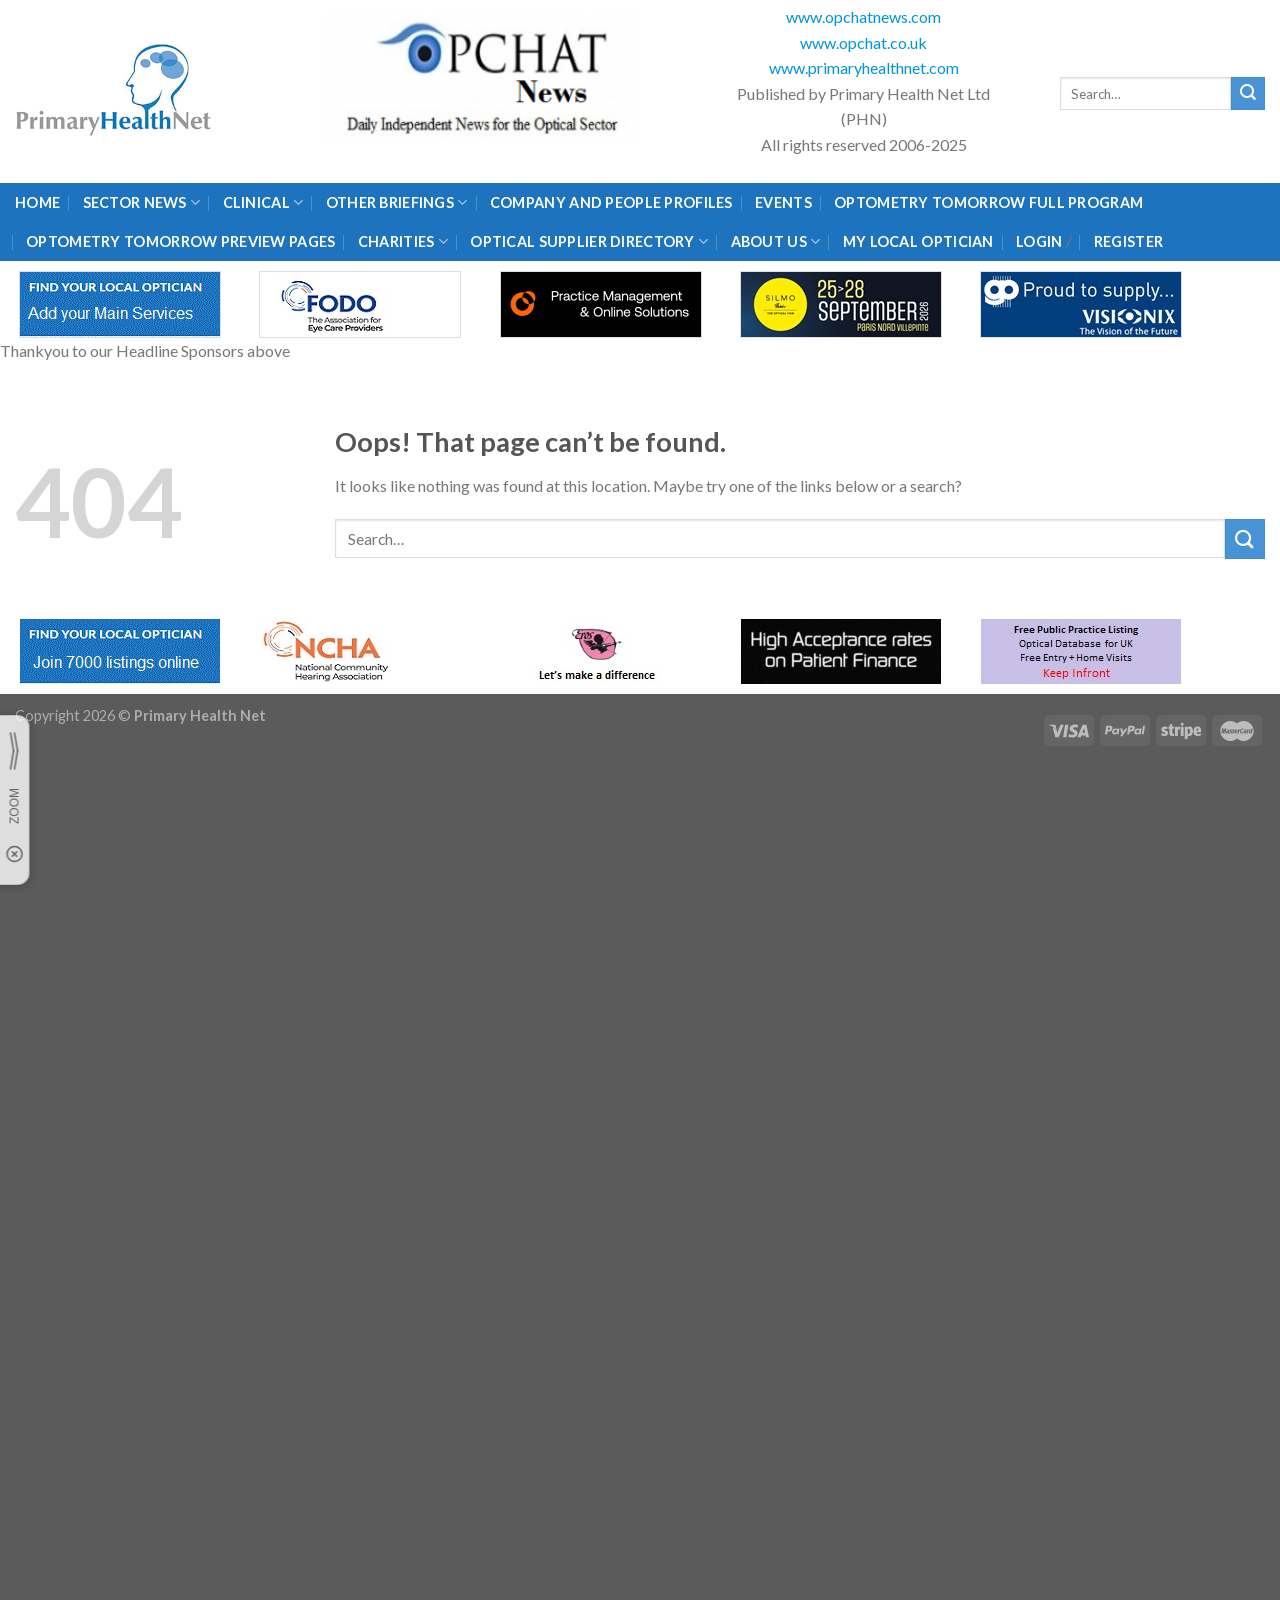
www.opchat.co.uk (863, 42)
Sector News (142, 202)
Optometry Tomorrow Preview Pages (180, 241)
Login (1039, 241)
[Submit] (1248, 94)
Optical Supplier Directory (589, 241)
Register (1128, 241)
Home (37, 202)
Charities (403, 241)
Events (783, 202)
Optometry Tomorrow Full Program (988, 202)
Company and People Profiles (611, 202)
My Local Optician (918, 241)
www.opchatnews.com (863, 16)
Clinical (263, 202)
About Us (776, 241)
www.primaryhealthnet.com (864, 67)
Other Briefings (397, 202)
